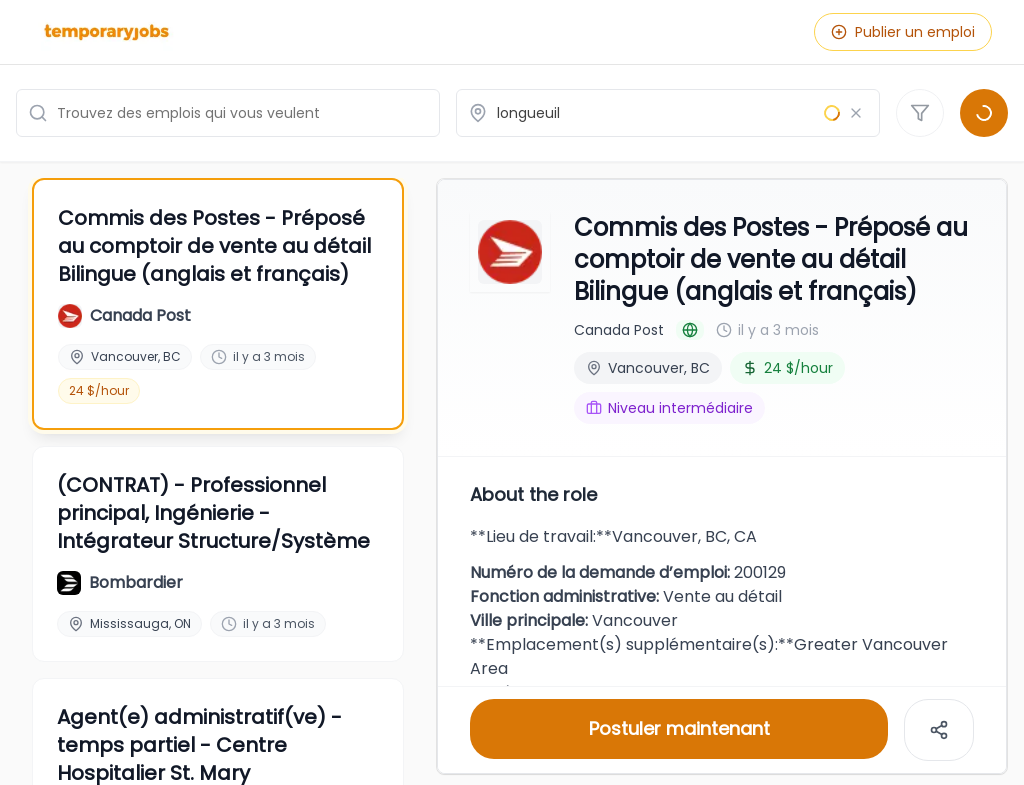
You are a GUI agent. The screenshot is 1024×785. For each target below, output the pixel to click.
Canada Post (619, 330)
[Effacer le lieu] (856, 113)
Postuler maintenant (679, 728)
